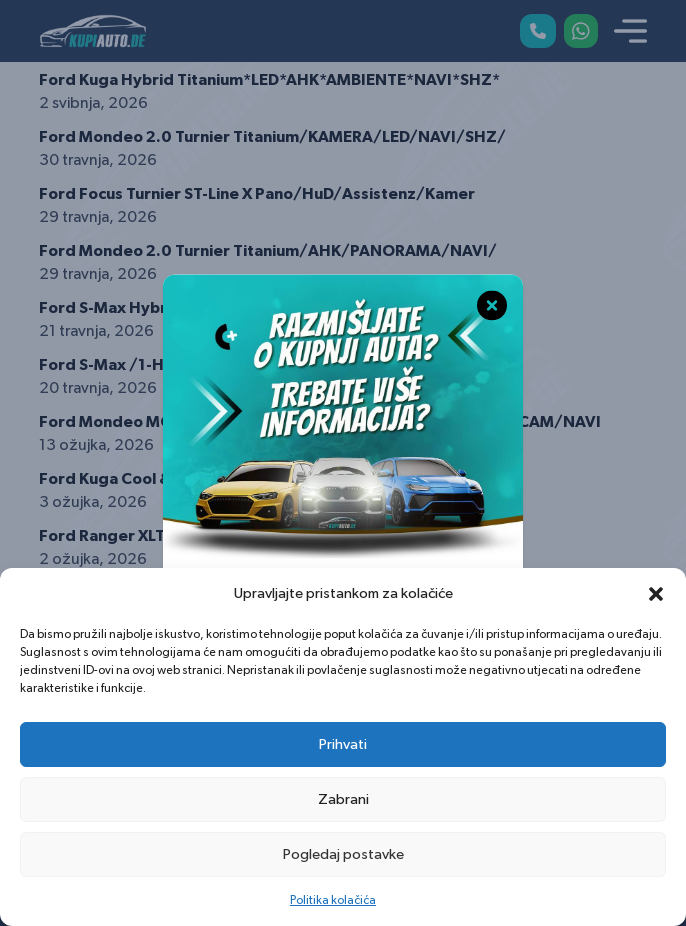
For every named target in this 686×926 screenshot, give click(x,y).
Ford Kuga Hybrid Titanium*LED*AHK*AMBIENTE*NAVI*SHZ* (269, 80)
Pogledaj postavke (343, 854)
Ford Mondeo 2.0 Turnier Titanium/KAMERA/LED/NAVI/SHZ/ (272, 137)
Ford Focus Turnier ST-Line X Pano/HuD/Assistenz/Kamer (257, 194)
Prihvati (343, 744)
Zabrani (343, 799)
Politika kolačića (333, 900)
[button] (656, 594)
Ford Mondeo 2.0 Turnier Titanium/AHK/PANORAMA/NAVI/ (268, 251)
